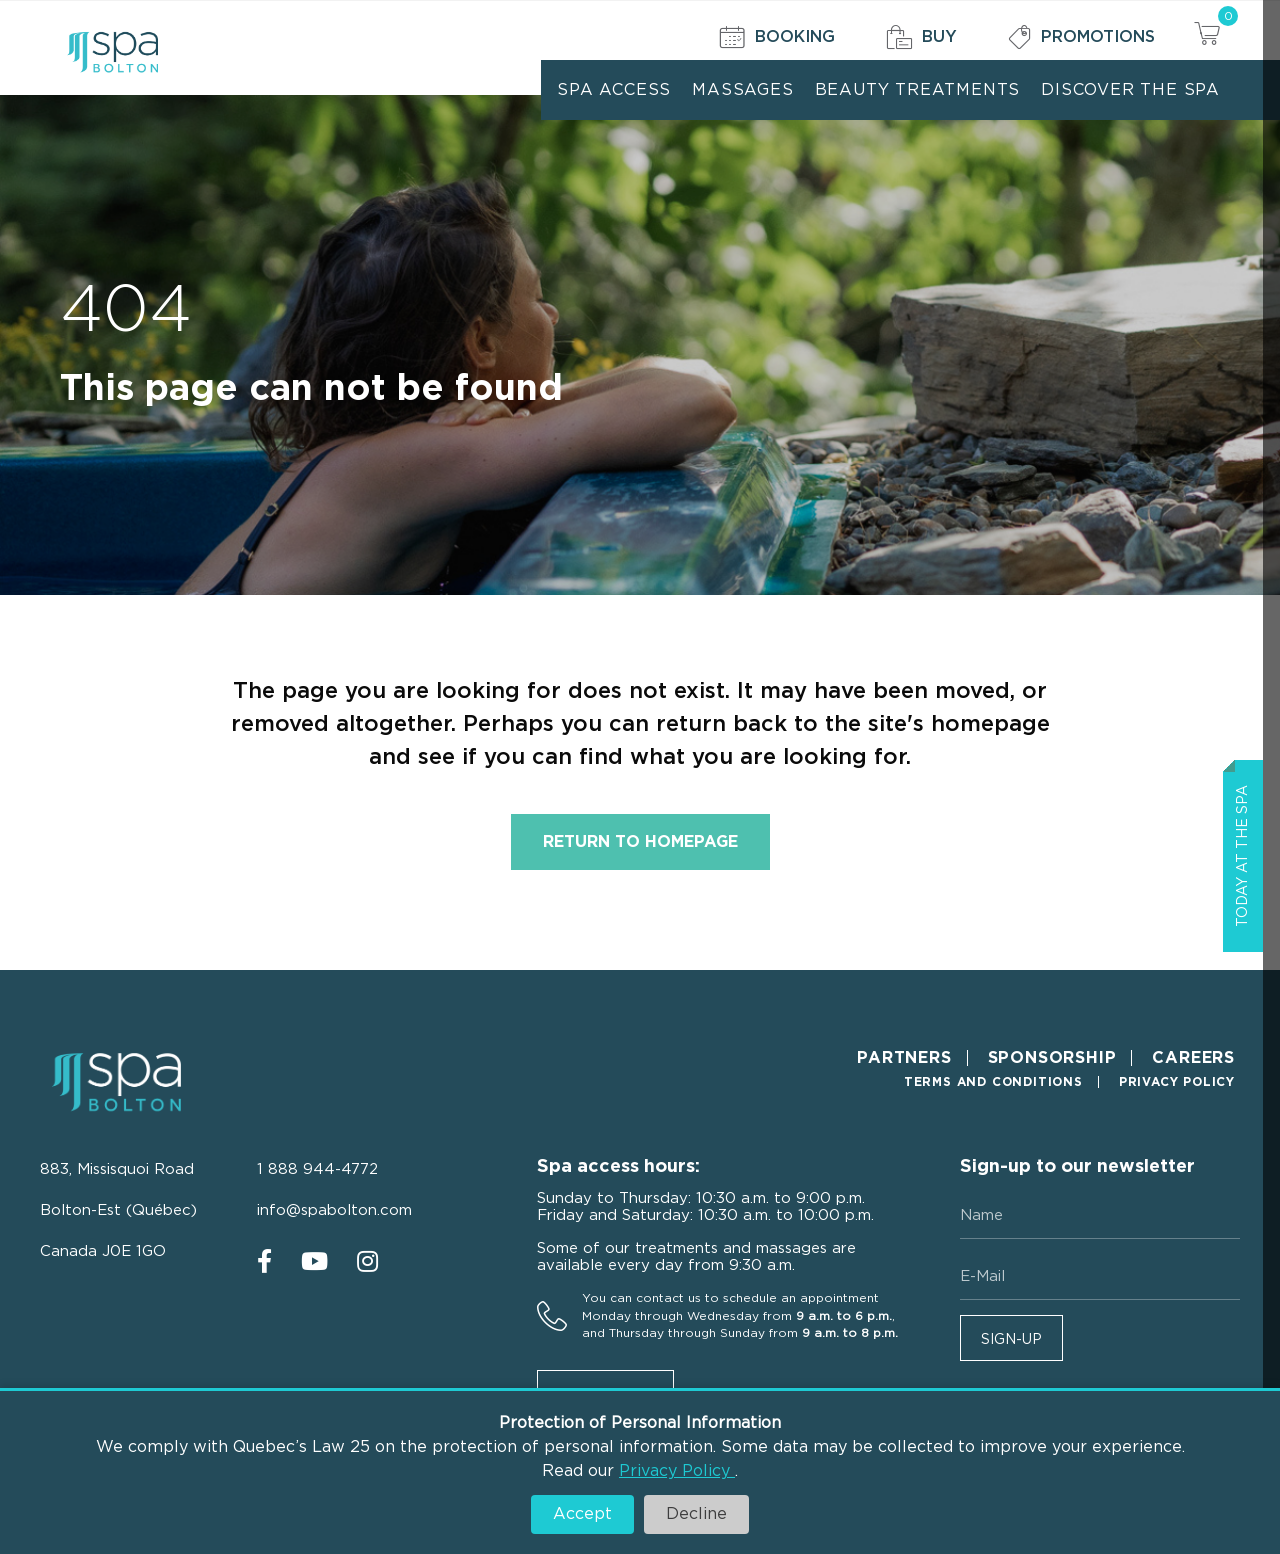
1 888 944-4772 (317, 1169)
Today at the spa (1243, 856)
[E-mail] (1100, 1277)
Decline (696, 1514)
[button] (1011, 1338)
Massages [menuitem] (742, 90)
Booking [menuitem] (777, 37)
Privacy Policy (677, 1471)
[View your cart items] (1207, 36)
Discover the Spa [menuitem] (1130, 90)
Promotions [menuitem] (1081, 37)
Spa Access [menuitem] (614, 90)
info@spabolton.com (334, 1210)
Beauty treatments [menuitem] (918, 90)
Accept (582, 1514)
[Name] (1100, 1216)
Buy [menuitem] (921, 37)
